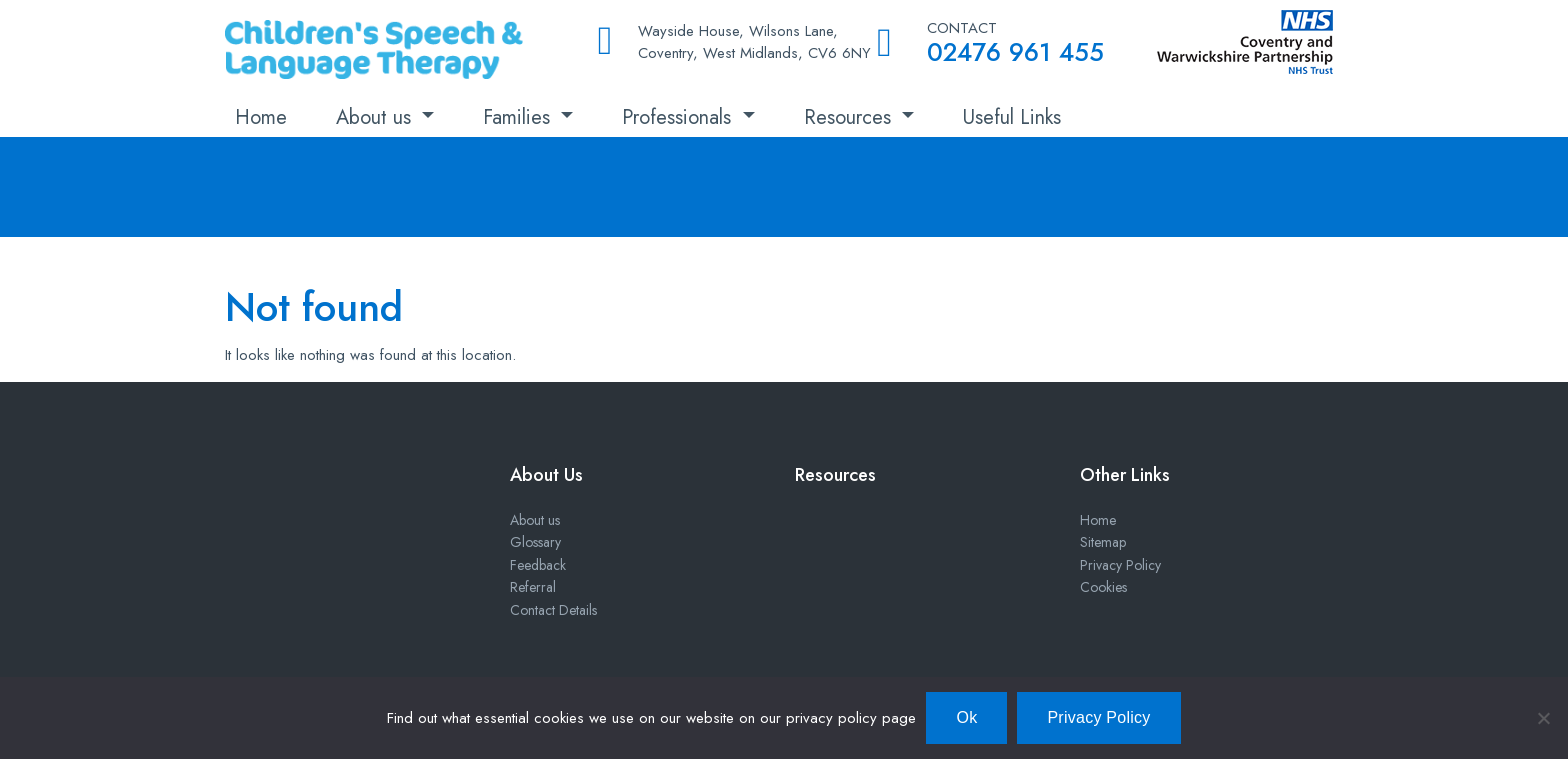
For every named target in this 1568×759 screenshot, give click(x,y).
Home (261, 117)
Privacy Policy (1120, 565)
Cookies (1103, 587)
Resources (850, 117)
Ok (966, 717)
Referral (533, 587)
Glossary (535, 542)
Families (519, 117)
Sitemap (1103, 542)
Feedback (538, 565)
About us (376, 117)
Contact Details (553, 610)
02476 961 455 (1015, 52)
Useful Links (1012, 117)
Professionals (679, 117)
